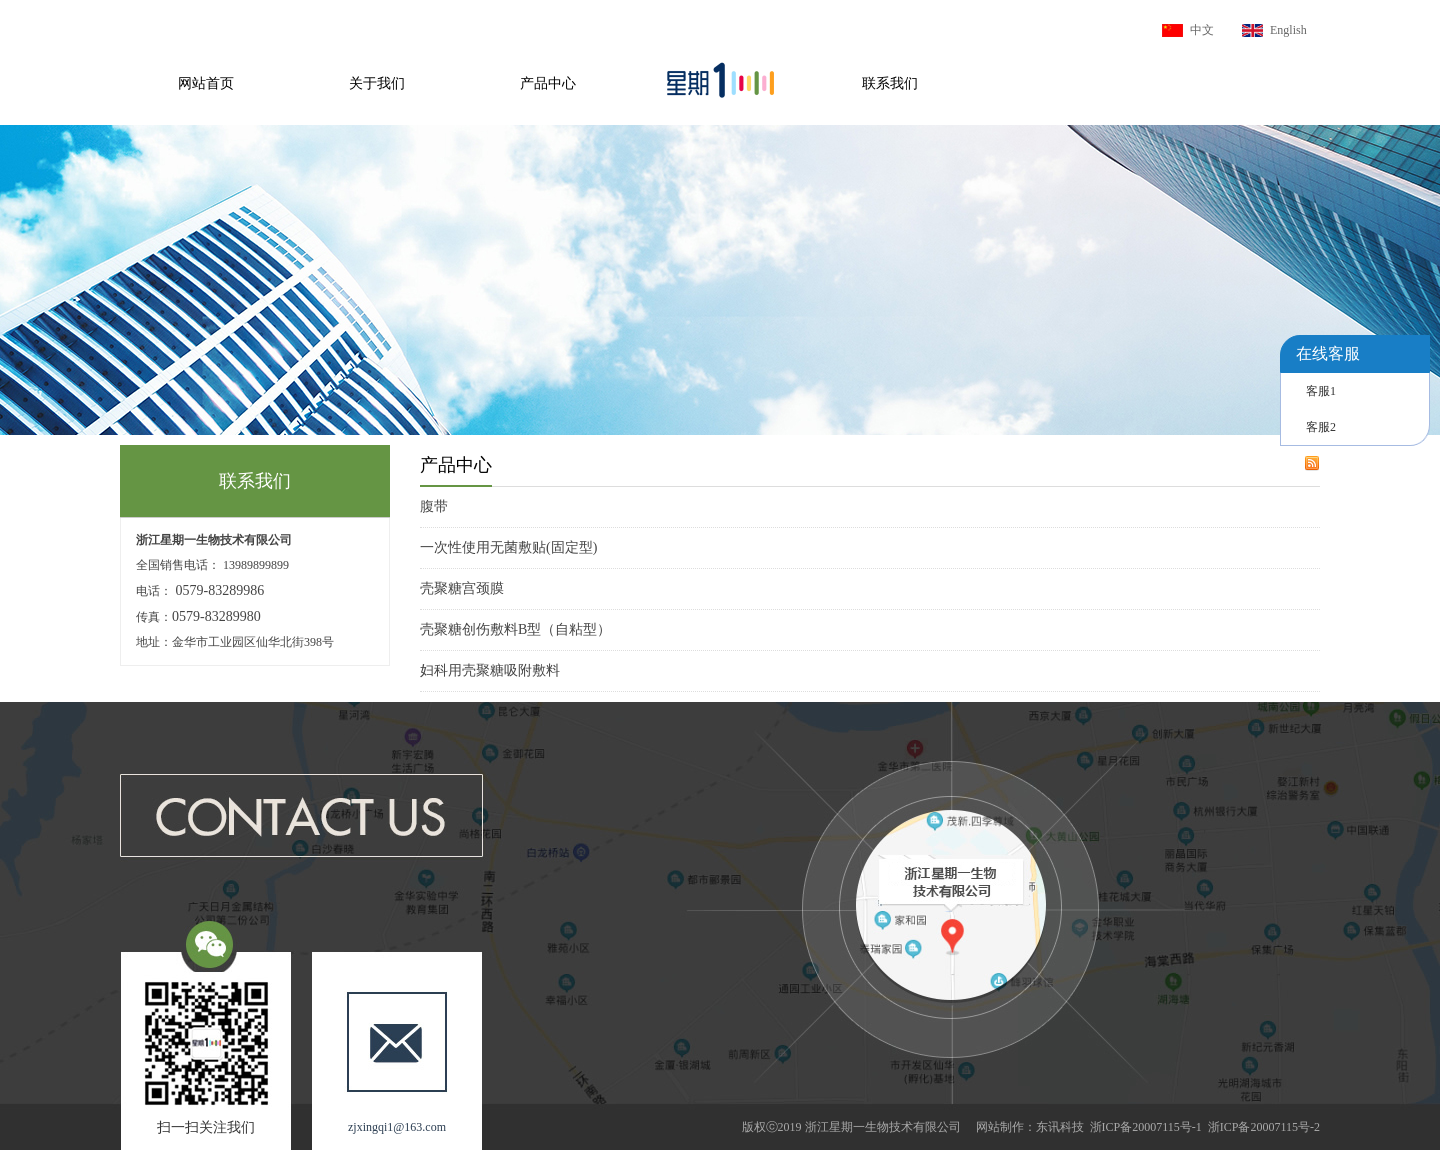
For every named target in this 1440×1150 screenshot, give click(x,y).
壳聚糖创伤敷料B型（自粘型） (515, 629)
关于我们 (377, 83)
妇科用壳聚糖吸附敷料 (490, 670)
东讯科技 (1060, 1127)
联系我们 (890, 83)
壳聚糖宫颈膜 (462, 588)
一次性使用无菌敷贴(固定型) (508, 547)
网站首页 (206, 83)
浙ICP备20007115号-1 (1146, 1127)
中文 (1202, 30)
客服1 (1321, 391)
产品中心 (548, 83)
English (1288, 30)
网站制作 (1000, 1127)
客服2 (1321, 427)
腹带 (434, 506)
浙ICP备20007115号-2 (1264, 1127)
